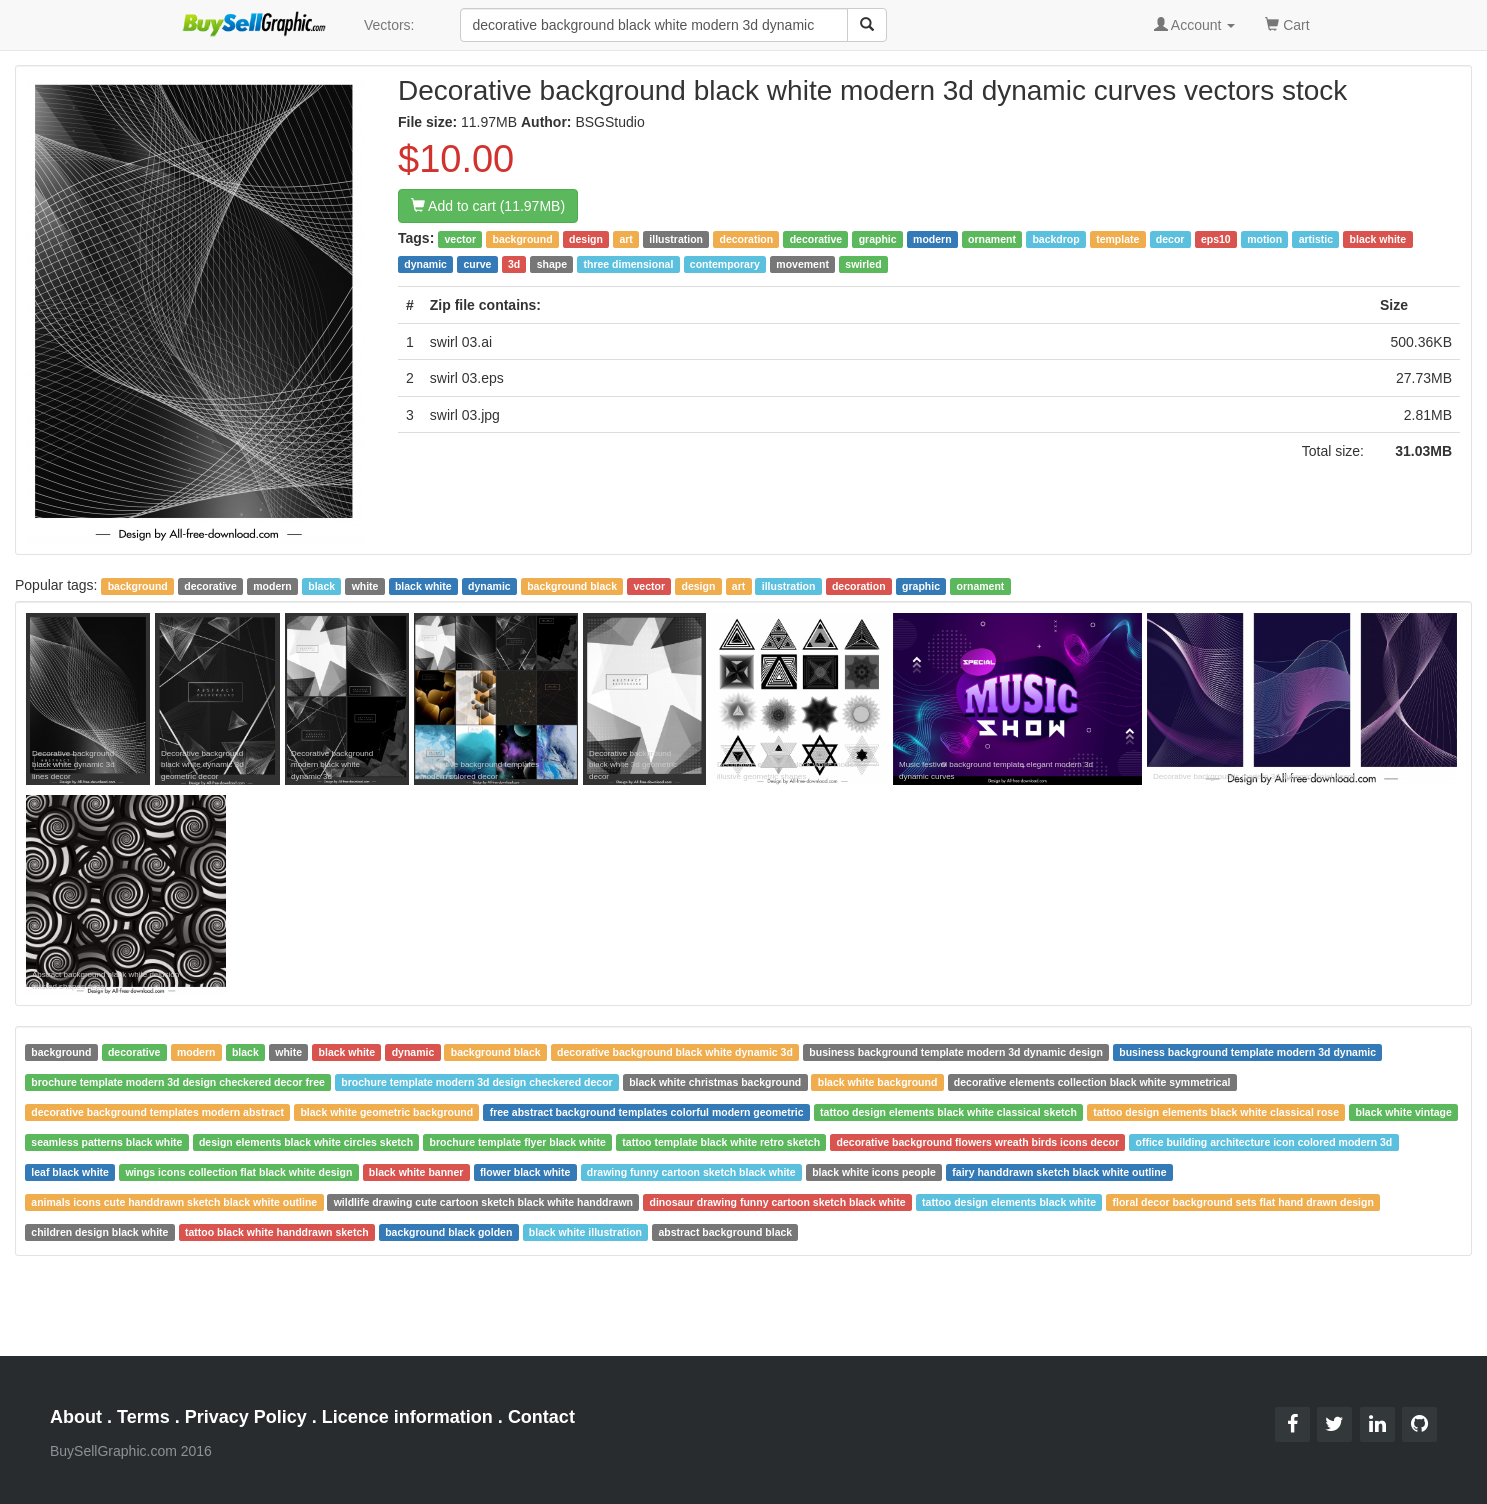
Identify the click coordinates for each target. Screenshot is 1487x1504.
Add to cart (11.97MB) (488, 206)
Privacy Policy (246, 1417)
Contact (541, 1417)
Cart (1287, 23)
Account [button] (1195, 25)
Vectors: (389, 25)
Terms (143, 1417)
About (76, 1417)
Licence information (407, 1417)
